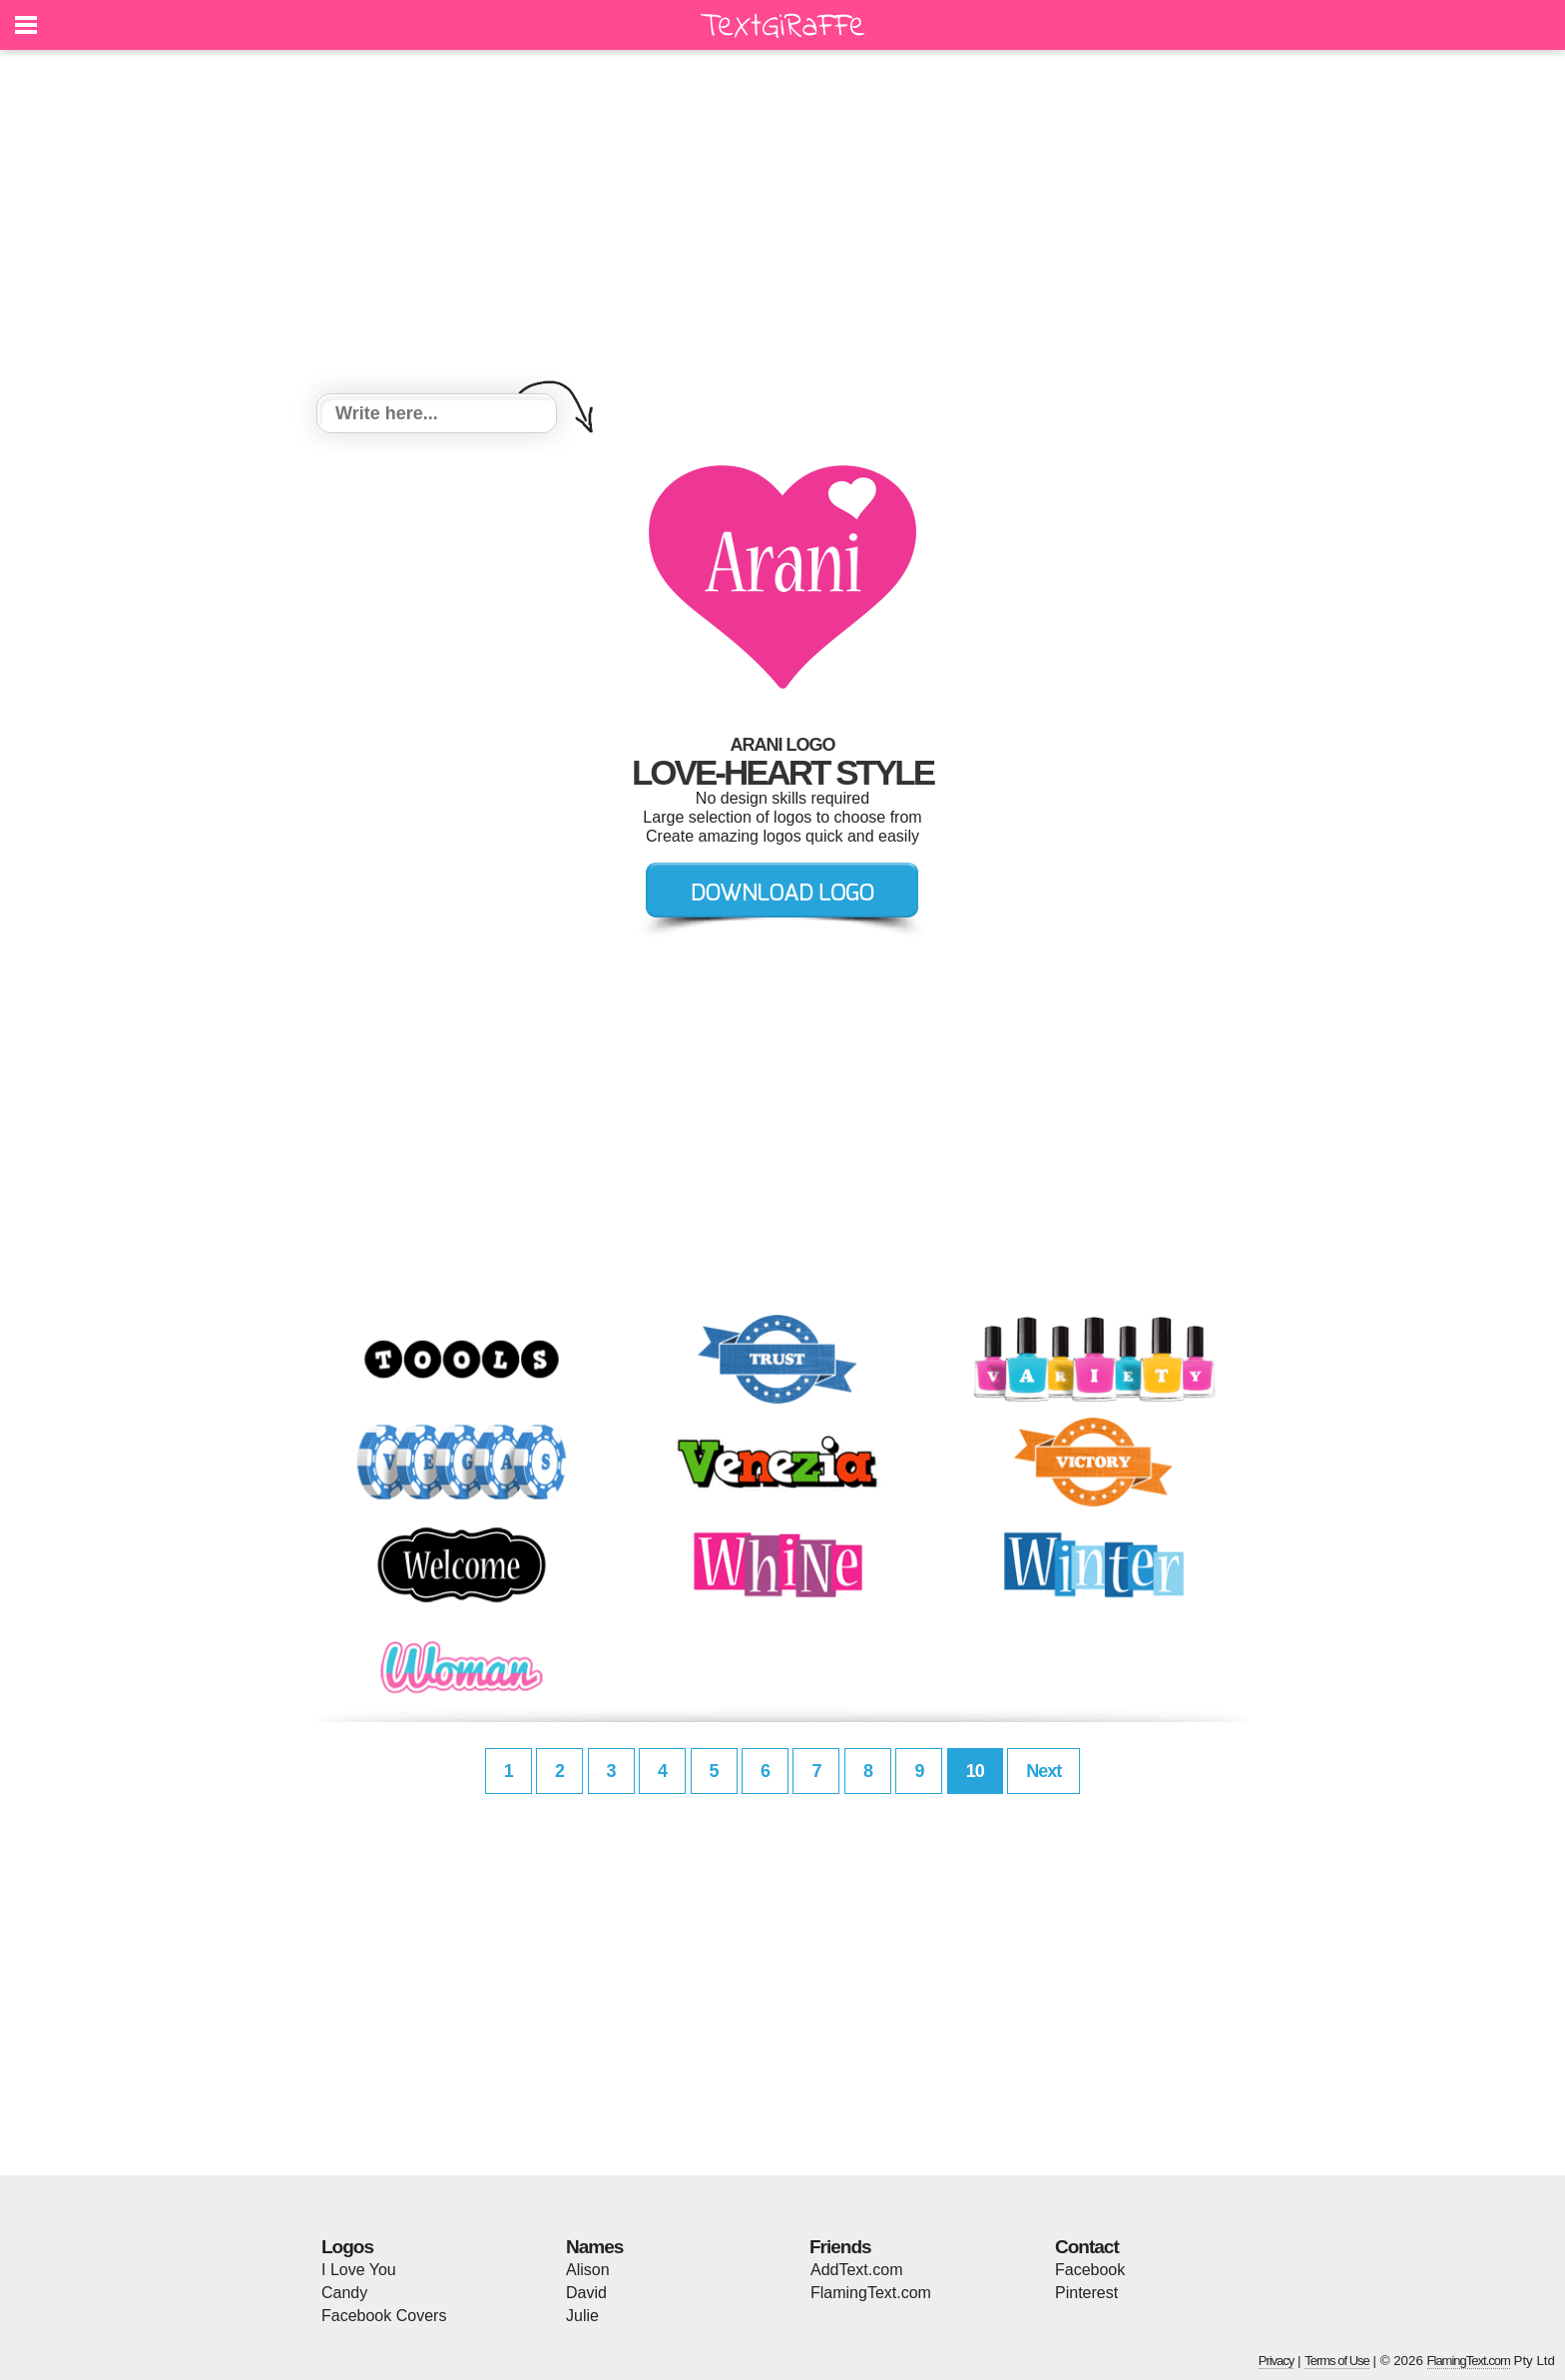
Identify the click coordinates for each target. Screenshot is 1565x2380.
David (586, 2292)
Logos (347, 2246)
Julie (582, 2315)
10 (975, 1771)
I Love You (358, 2269)
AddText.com (856, 2269)
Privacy (1277, 2360)
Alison (588, 2269)
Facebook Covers (383, 2315)
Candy (344, 2292)
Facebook (1090, 2269)
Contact (1087, 2246)
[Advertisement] (782, 224)
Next (1043, 1771)
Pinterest (1086, 2292)
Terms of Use (1336, 2360)
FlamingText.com (870, 2292)
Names (594, 2246)
